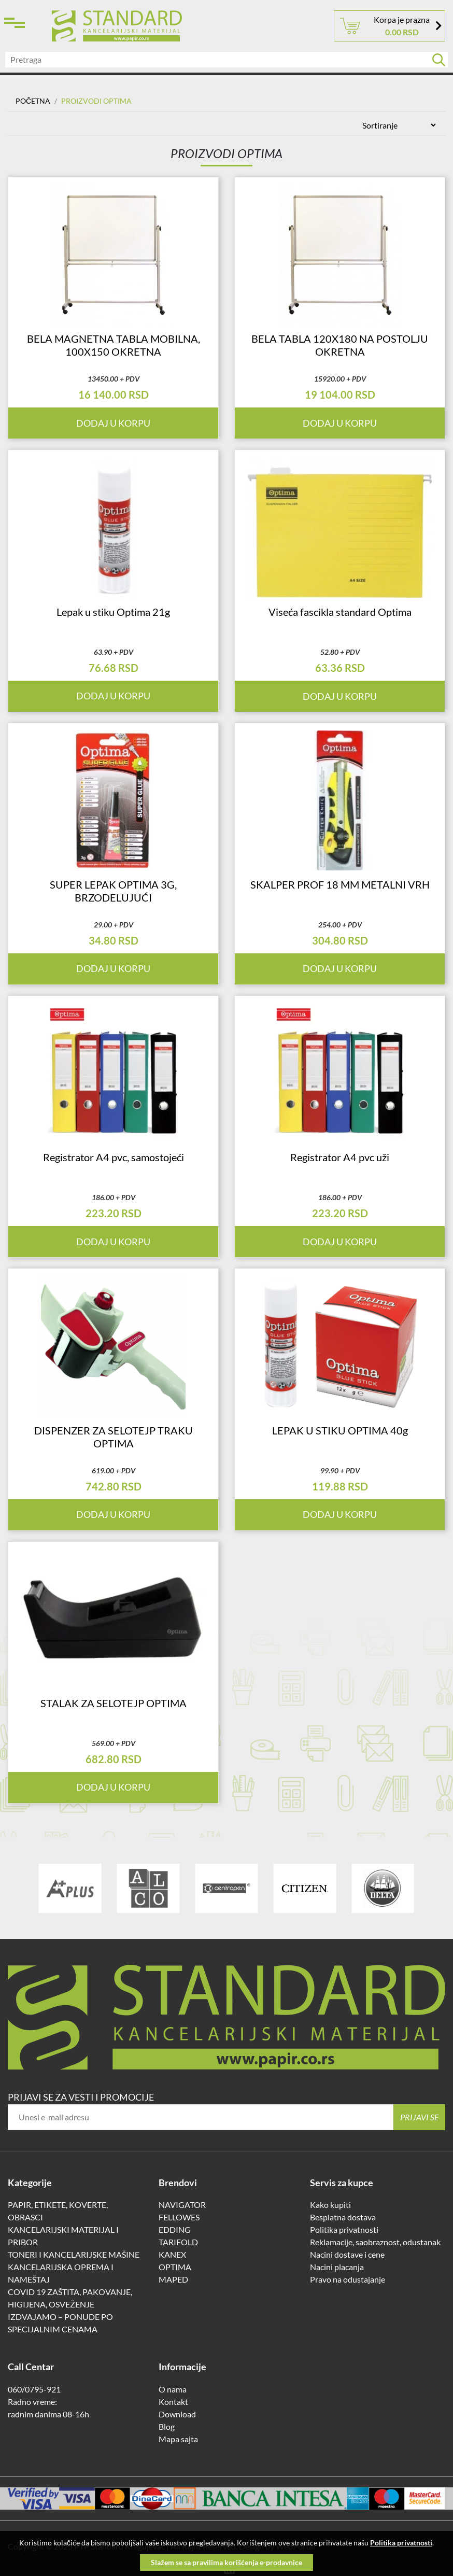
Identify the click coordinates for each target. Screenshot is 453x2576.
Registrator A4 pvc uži (339, 1158)
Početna (33, 100)
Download (177, 2416)
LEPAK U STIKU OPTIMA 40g (340, 1432)
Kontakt (173, 2404)
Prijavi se (419, 2119)
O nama (173, 2391)
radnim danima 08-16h (48, 2416)
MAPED (173, 2281)
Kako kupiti (330, 2207)
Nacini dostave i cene (347, 2256)
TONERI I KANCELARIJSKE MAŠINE (73, 2256)
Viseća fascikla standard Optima (340, 612)
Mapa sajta (178, 2441)
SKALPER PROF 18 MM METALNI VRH (340, 885)
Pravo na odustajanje (347, 2281)
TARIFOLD (178, 2244)
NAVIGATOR (182, 2207)
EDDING (175, 2231)
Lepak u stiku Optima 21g (113, 612)
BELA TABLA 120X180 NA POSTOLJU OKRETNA (339, 345)
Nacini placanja (337, 2269)
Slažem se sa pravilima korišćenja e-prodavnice (226, 2562)
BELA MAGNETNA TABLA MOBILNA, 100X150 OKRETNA (113, 345)
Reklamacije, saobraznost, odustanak (375, 2244)
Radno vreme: (32, 2404)
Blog (167, 2428)
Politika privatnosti (344, 2231)
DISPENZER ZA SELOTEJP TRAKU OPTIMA (113, 1438)
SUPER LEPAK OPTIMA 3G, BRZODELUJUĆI (113, 892)
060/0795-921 (34, 2391)
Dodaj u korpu (340, 696)
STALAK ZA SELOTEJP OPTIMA (113, 1705)
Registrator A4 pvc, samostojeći (113, 1158)
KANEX (172, 2256)
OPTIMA (175, 2269)
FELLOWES (179, 2219)
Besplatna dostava (343, 2219)
